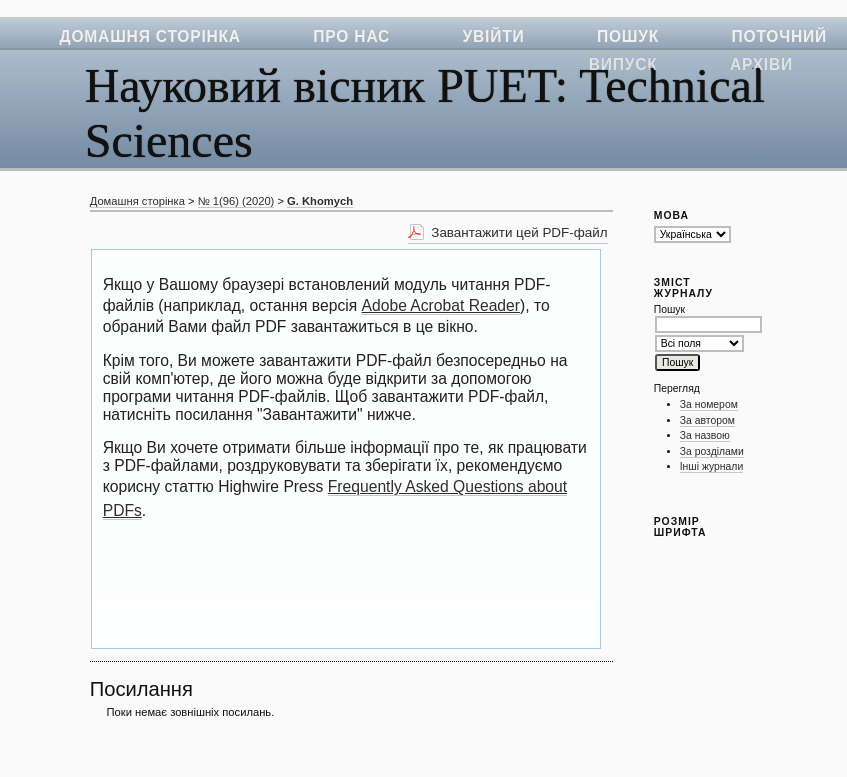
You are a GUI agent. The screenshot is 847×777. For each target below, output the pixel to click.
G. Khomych (320, 201)
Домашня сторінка (150, 36)
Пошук (628, 36)
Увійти (494, 36)
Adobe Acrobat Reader (441, 305)
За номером (709, 404)
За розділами (712, 451)
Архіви (761, 64)
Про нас (351, 36)
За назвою (705, 435)
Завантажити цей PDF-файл (519, 232)
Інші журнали (711, 466)
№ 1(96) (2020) (236, 201)
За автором (707, 420)
